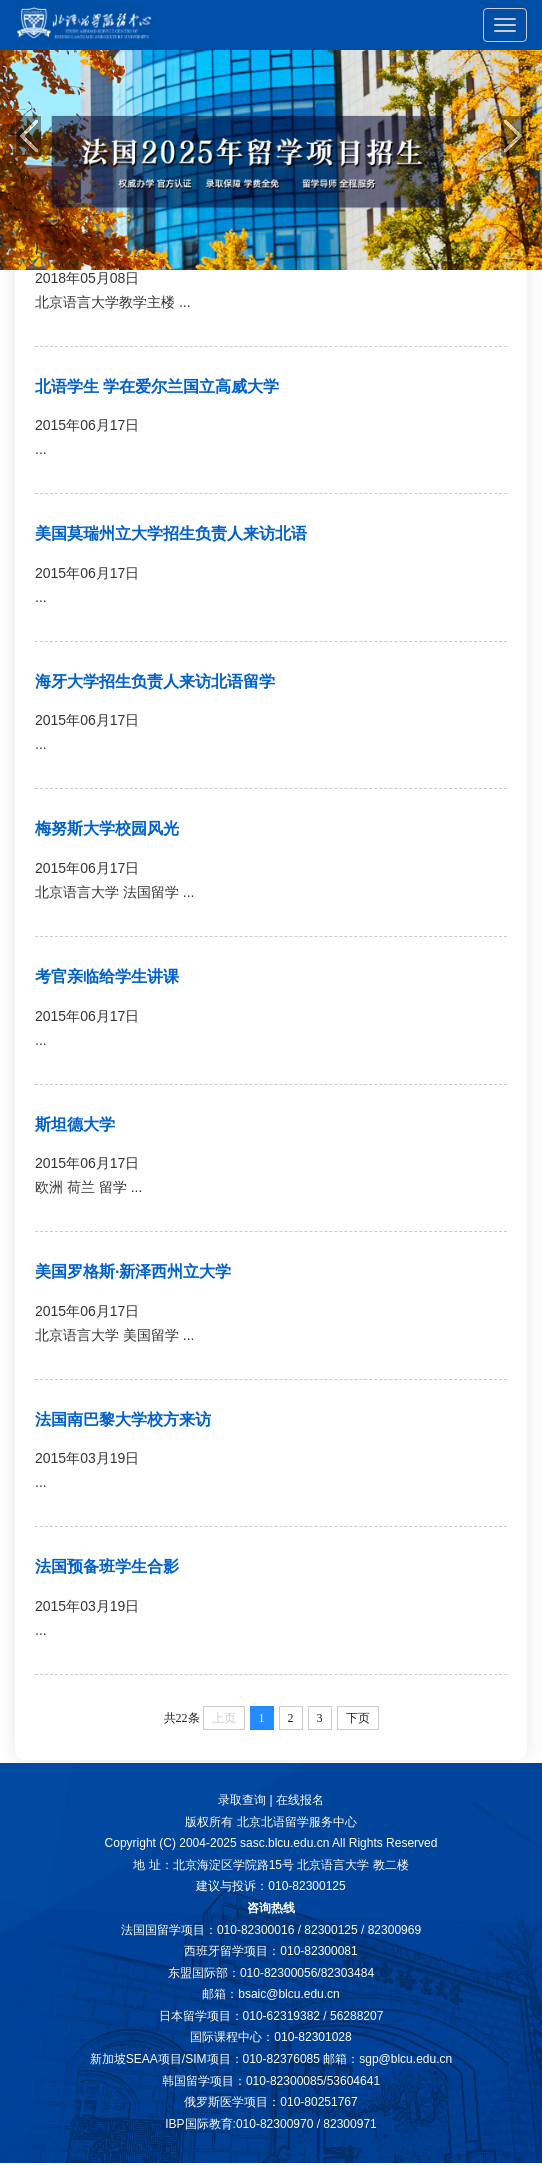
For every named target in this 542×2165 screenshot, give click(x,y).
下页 (358, 1718)
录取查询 (242, 1800)
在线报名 (300, 1800)
